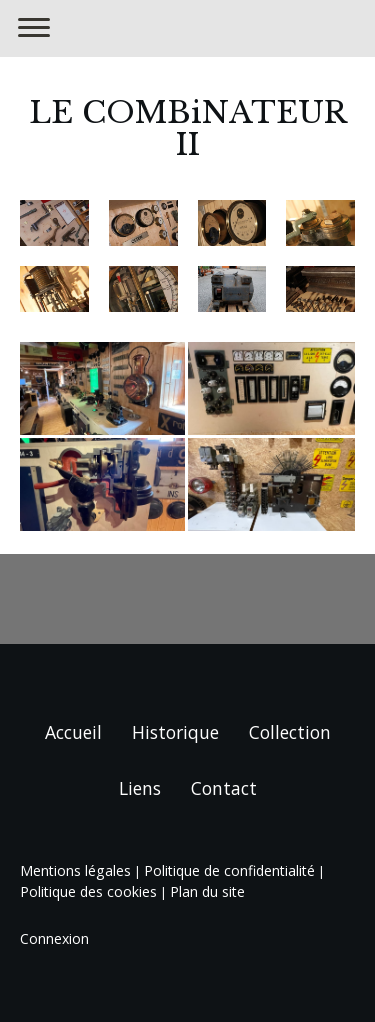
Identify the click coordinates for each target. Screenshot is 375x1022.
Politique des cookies (88, 891)
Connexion (54, 938)
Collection (290, 732)
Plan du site (207, 891)
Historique (175, 732)
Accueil (73, 732)
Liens (140, 788)
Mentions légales (75, 870)
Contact (224, 788)
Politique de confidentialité (229, 870)
